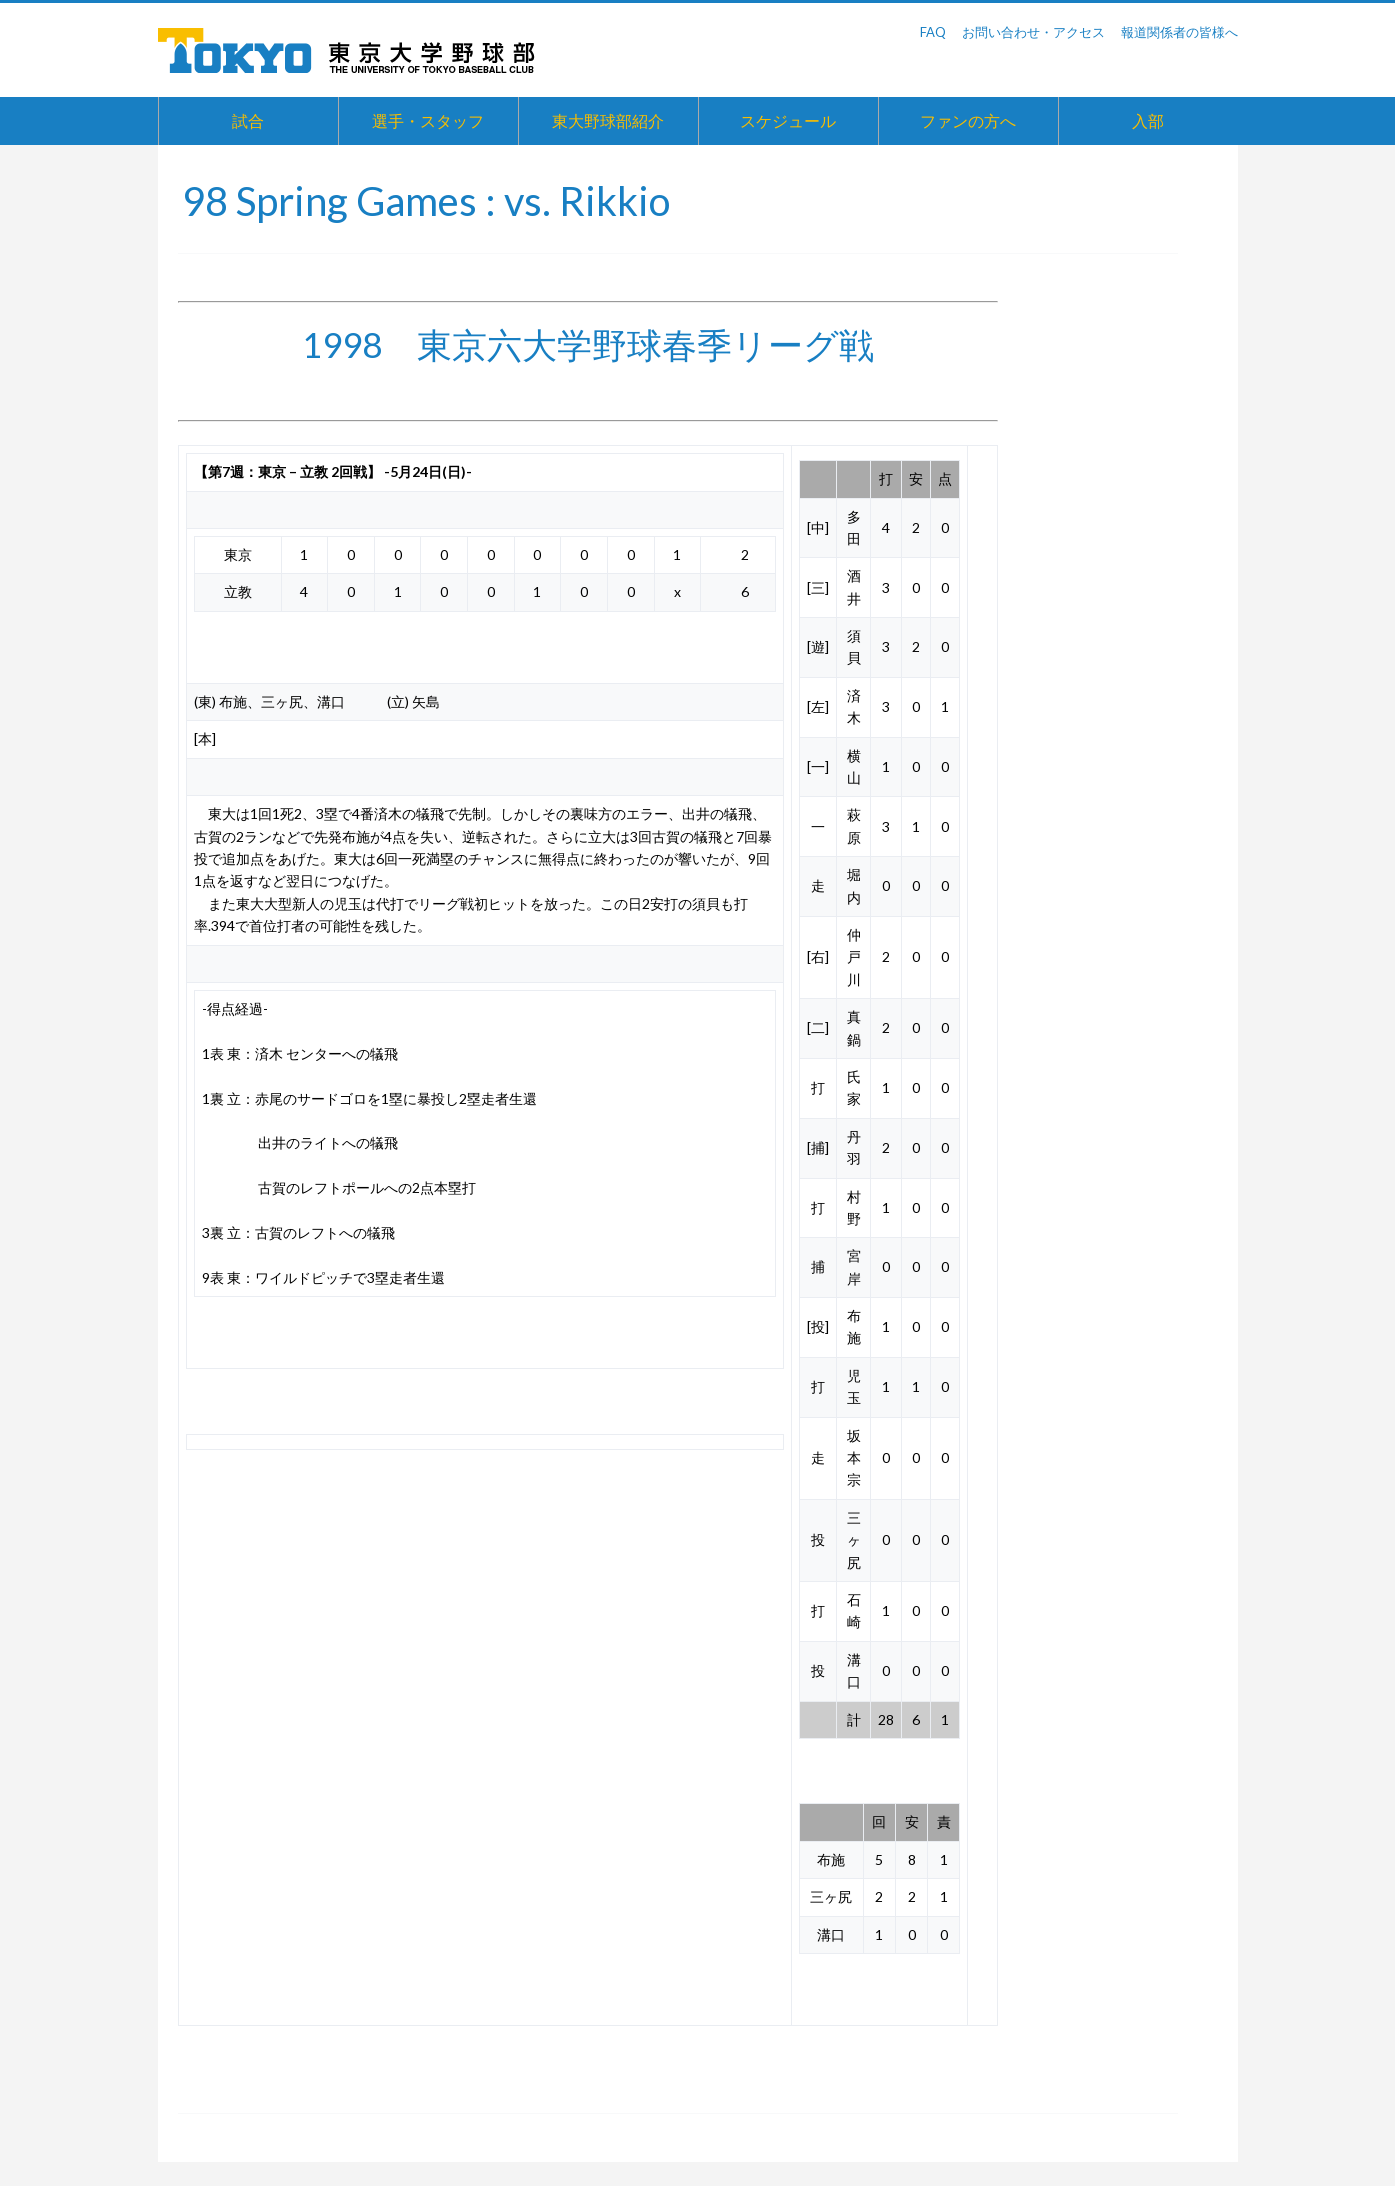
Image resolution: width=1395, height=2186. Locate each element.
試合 (248, 120)
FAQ (933, 32)
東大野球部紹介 (608, 120)
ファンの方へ (968, 120)
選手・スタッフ (428, 120)
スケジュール (788, 120)
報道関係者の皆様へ (1179, 32)
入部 (1148, 120)
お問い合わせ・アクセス (1033, 32)
